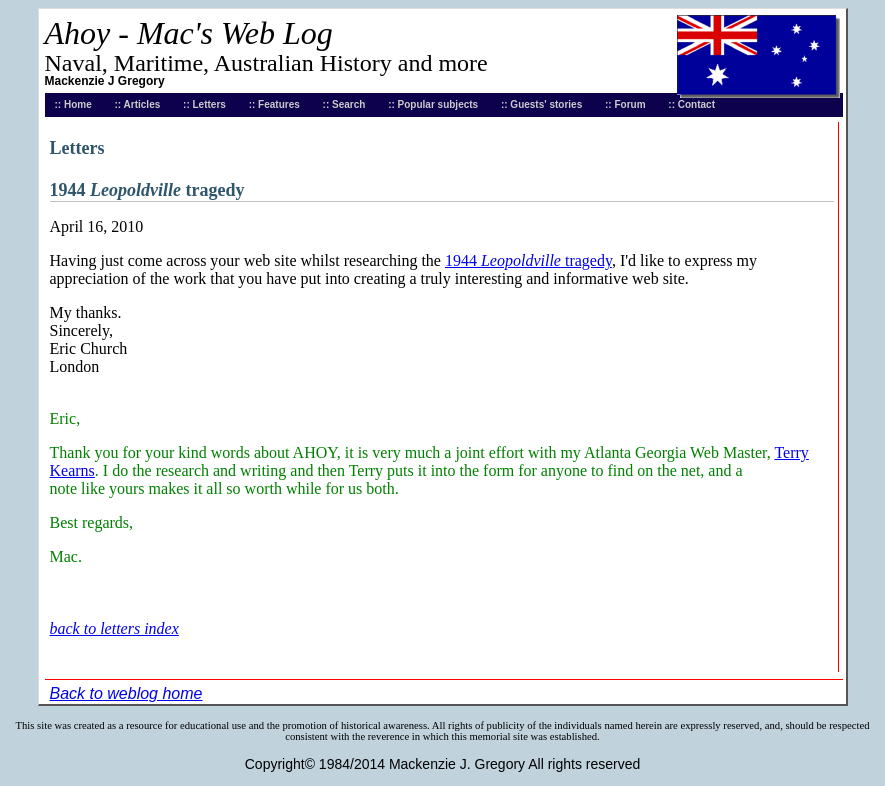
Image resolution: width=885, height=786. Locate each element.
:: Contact (691, 104)
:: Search (344, 104)
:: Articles (138, 104)
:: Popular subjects (433, 104)
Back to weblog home (126, 693)
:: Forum (625, 104)
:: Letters (204, 104)
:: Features (274, 104)
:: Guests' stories (541, 104)
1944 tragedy (528, 260)
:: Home (73, 104)
